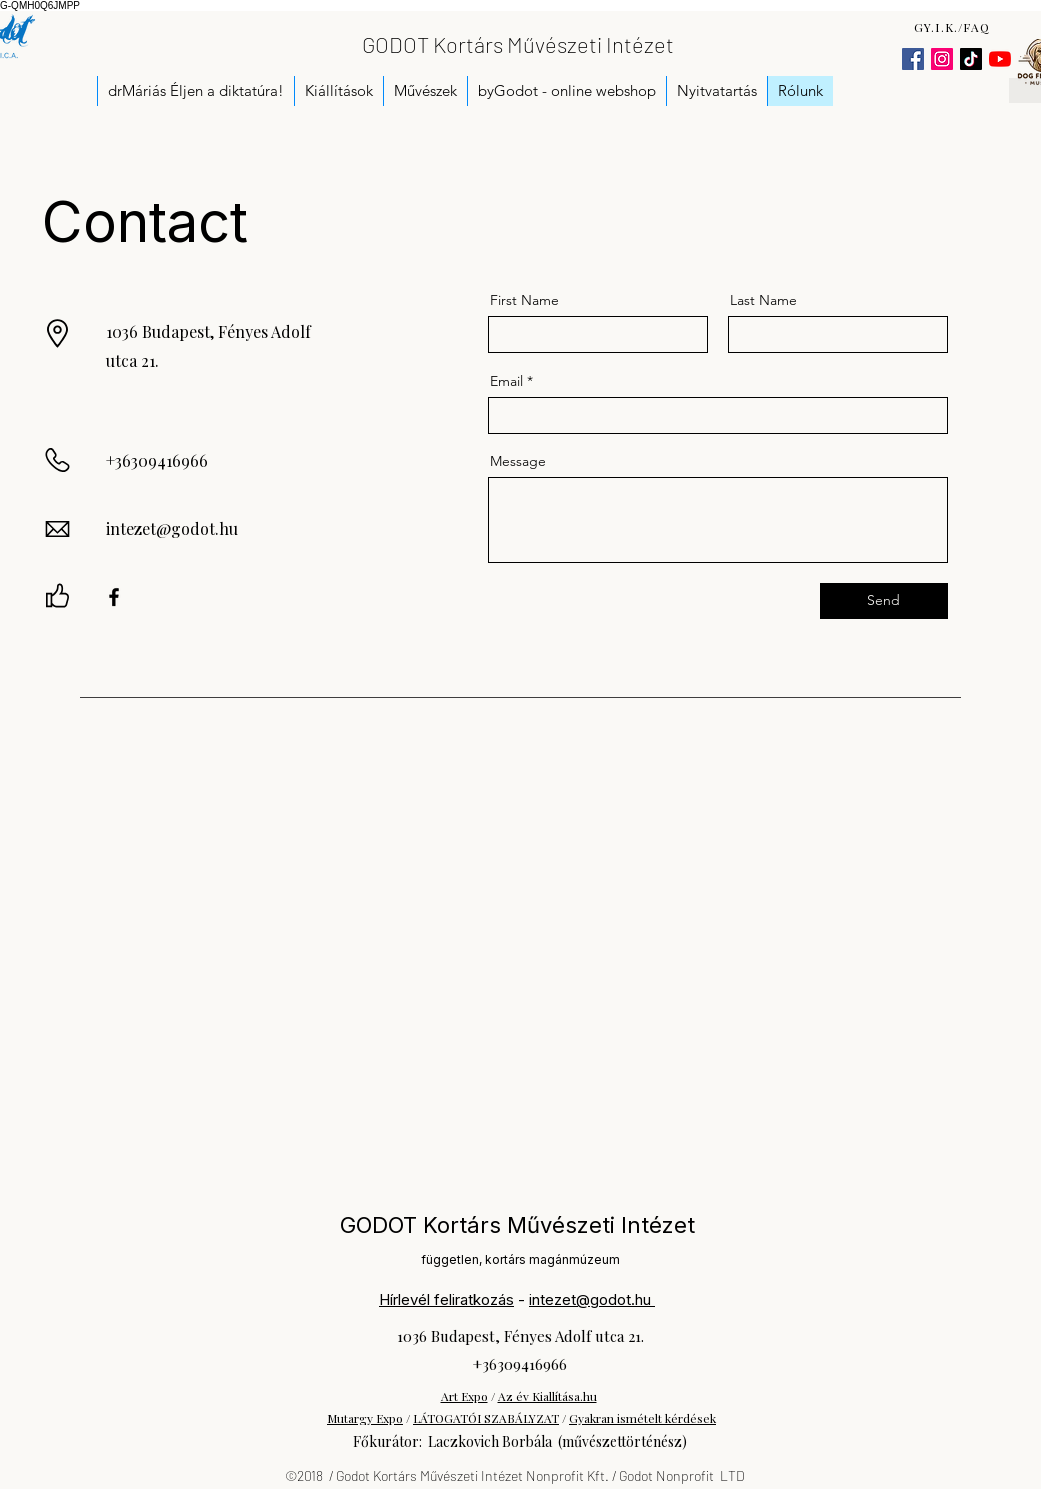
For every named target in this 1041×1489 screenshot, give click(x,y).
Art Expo (464, 1396)
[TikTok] (971, 59)
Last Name (763, 300)
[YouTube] (1000, 59)
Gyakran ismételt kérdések (642, 1418)
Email (506, 381)
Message (518, 461)
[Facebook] (913, 59)
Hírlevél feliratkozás (446, 1299)
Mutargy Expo (365, 1418)
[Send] (884, 601)
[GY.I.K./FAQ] (954, 26)
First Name (524, 300)
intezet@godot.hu (172, 528)
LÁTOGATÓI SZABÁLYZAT (486, 1418)
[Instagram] (942, 59)
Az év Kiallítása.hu (547, 1396)
